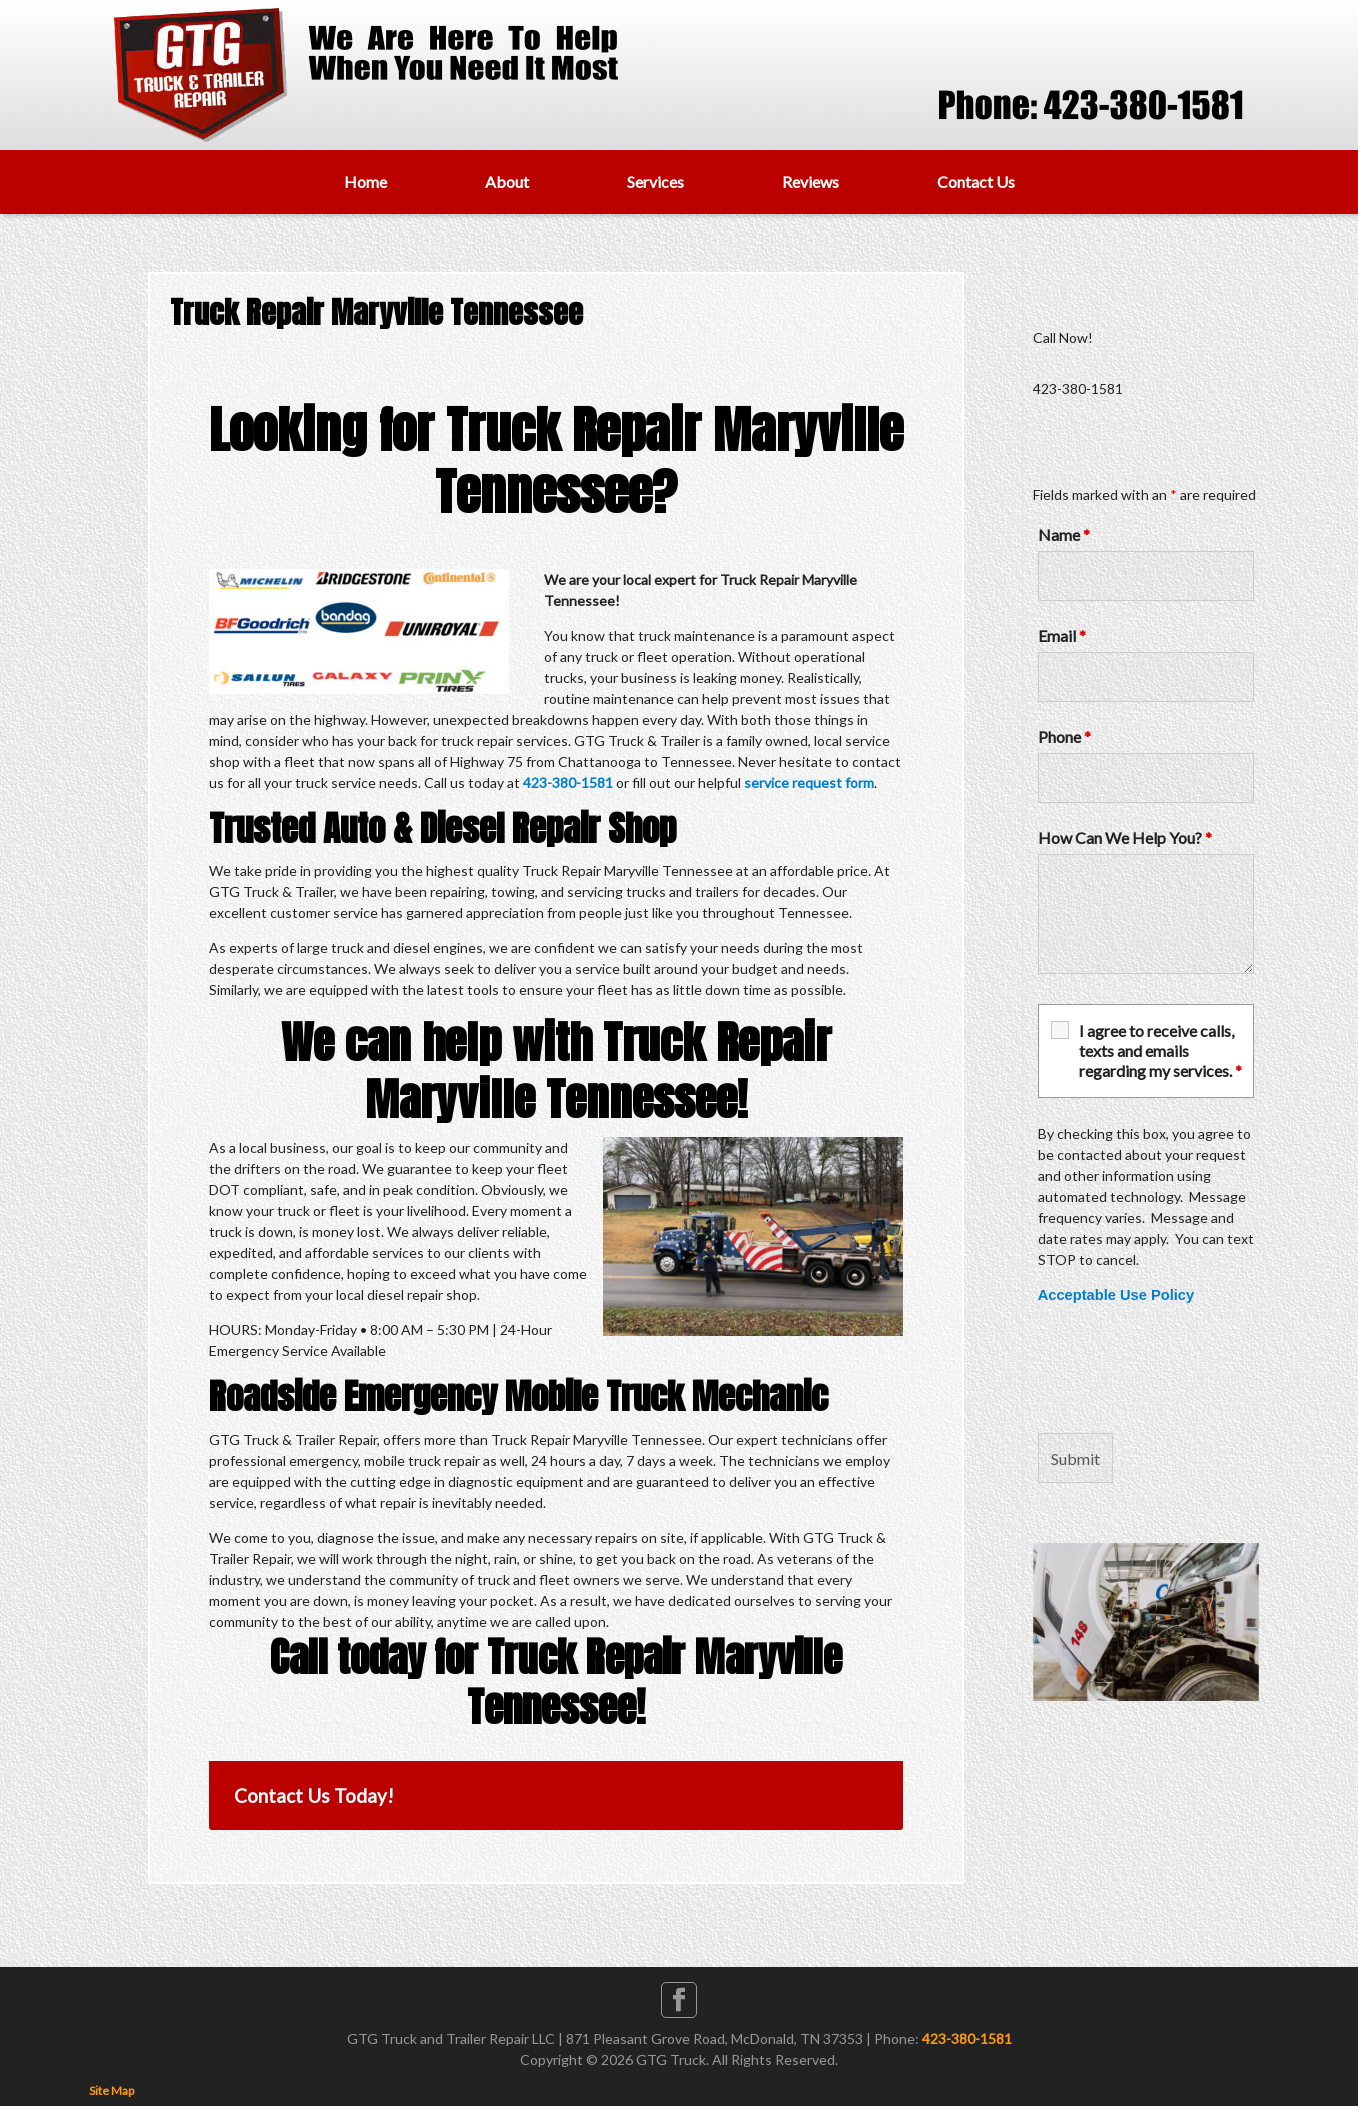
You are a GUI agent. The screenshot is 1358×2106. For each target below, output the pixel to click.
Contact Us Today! (314, 1795)
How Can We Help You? (1125, 837)
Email (1062, 635)
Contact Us (976, 181)
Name (1064, 534)
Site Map (111, 2090)
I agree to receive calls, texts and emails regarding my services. (1160, 1050)
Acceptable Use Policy (1116, 1295)
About (507, 181)
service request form (809, 782)
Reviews (810, 181)
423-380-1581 (568, 782)
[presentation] (1190, 1369)
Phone (1064, 736)
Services (655, 181)
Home (365, 181)
